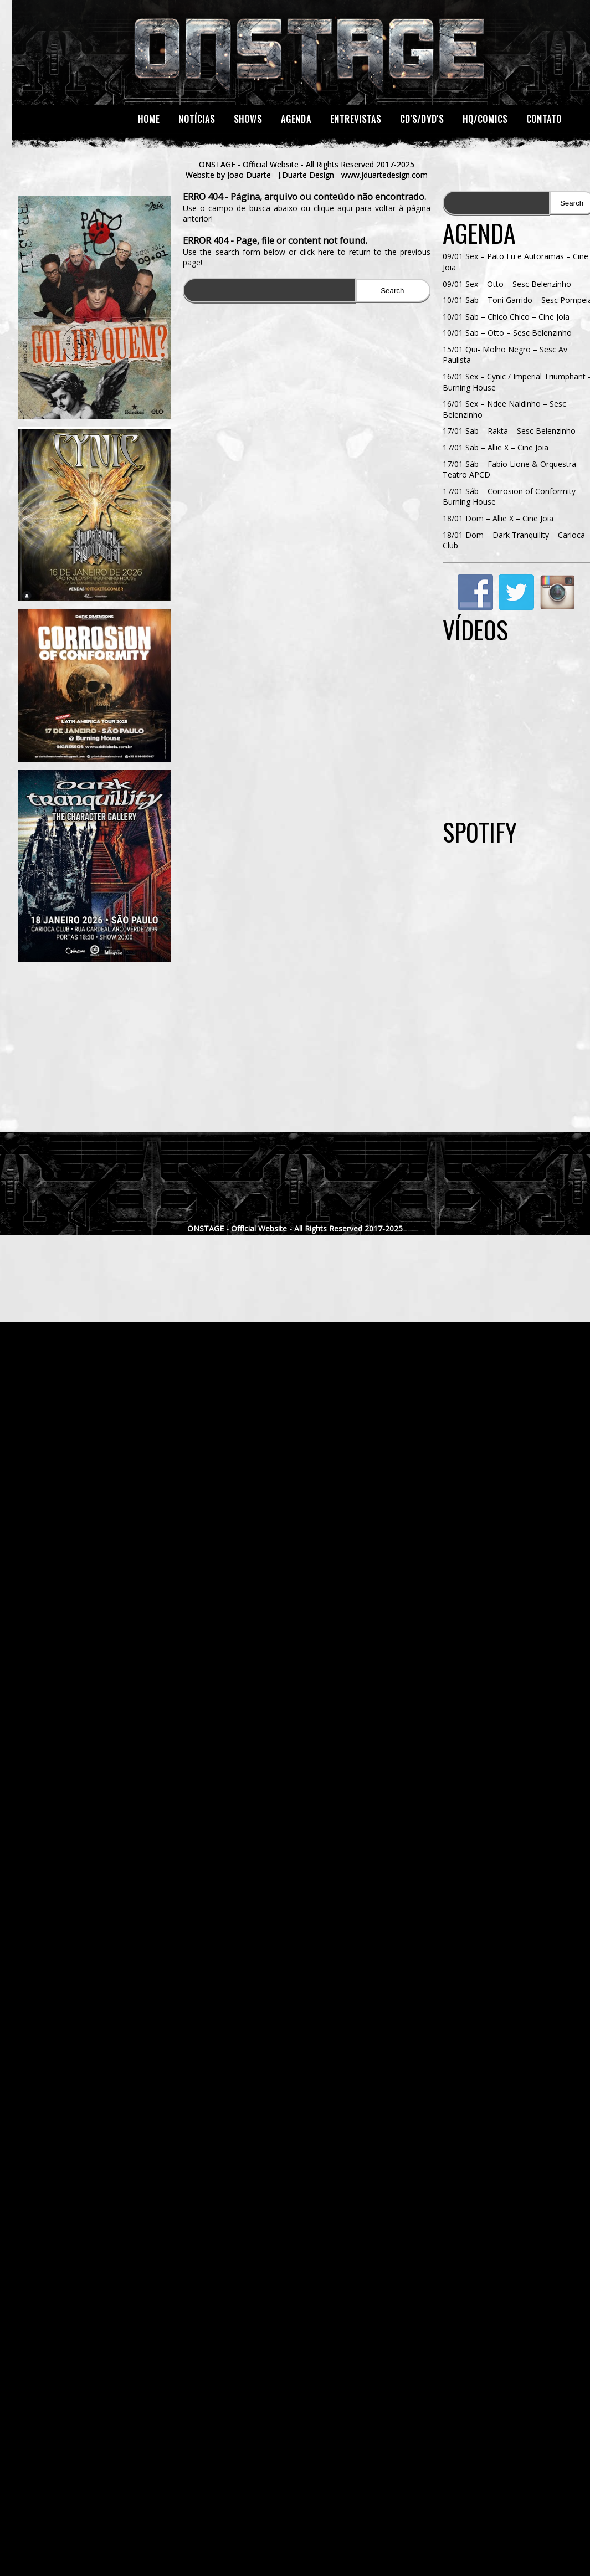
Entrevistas (355, 119)
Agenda (296, 119)
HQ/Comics (485, 119)
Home (149, 119)
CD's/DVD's (422, 119)
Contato (544, 119)
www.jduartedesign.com (384, 175)
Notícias (196, 119)
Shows (248, 119)
